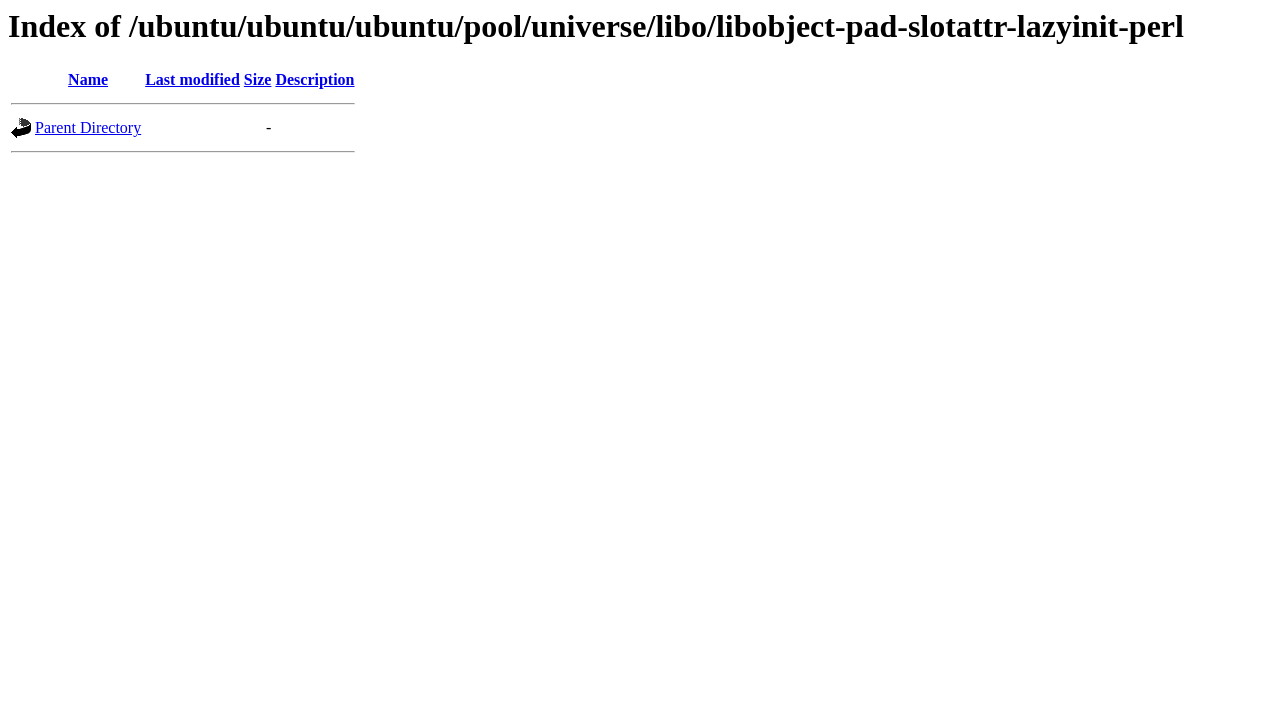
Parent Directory (88, 127)
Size (258, 79)
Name (88, 79)
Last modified (192, 79)
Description (314, 79)
